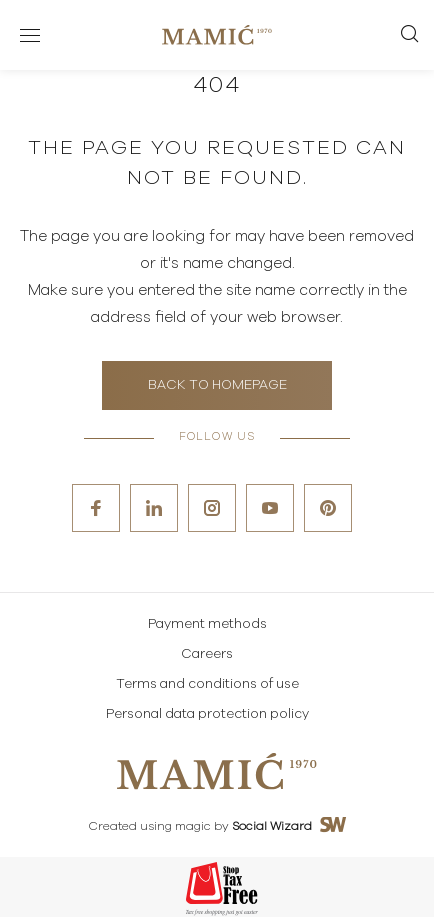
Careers (207, 654)
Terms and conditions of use (207, 684)
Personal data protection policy (207, 714)
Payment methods (207, 624)
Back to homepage (217, 385)
